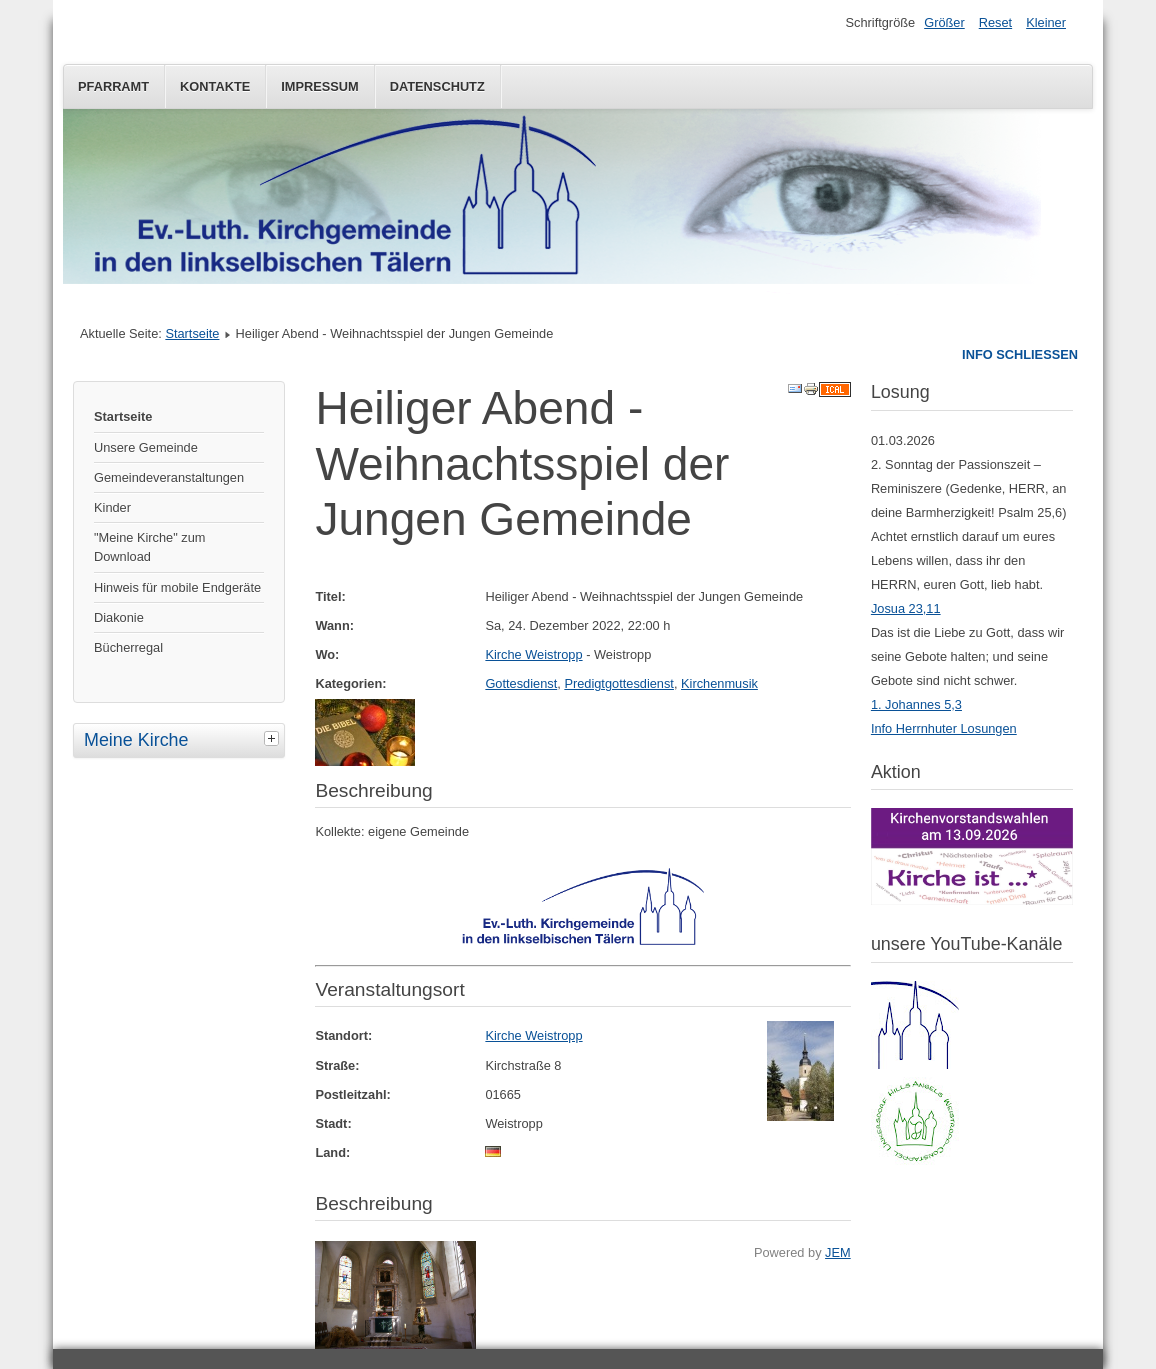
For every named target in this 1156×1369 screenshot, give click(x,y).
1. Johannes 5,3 (916, 704)
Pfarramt (113, 86)
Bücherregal (128, 647)
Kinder (112, 507)
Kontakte (215, 86)
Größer (944, 22)
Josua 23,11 (906, 608)
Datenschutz (437, 86)
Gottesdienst (521, 683)
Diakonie (119, 617)
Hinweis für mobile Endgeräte (177, 587)
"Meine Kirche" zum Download (150, 547)
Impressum (320, 86)
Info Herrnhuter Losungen (944, 728)
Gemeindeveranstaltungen (169, 477)
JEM (838, 1252)
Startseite (192, 333)
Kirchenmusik (719, 683)
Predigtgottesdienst (619, 683)
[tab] (274, 738)
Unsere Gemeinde (146, 447)
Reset (995, 22)
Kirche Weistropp (533, 654)
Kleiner (1046, 22)
